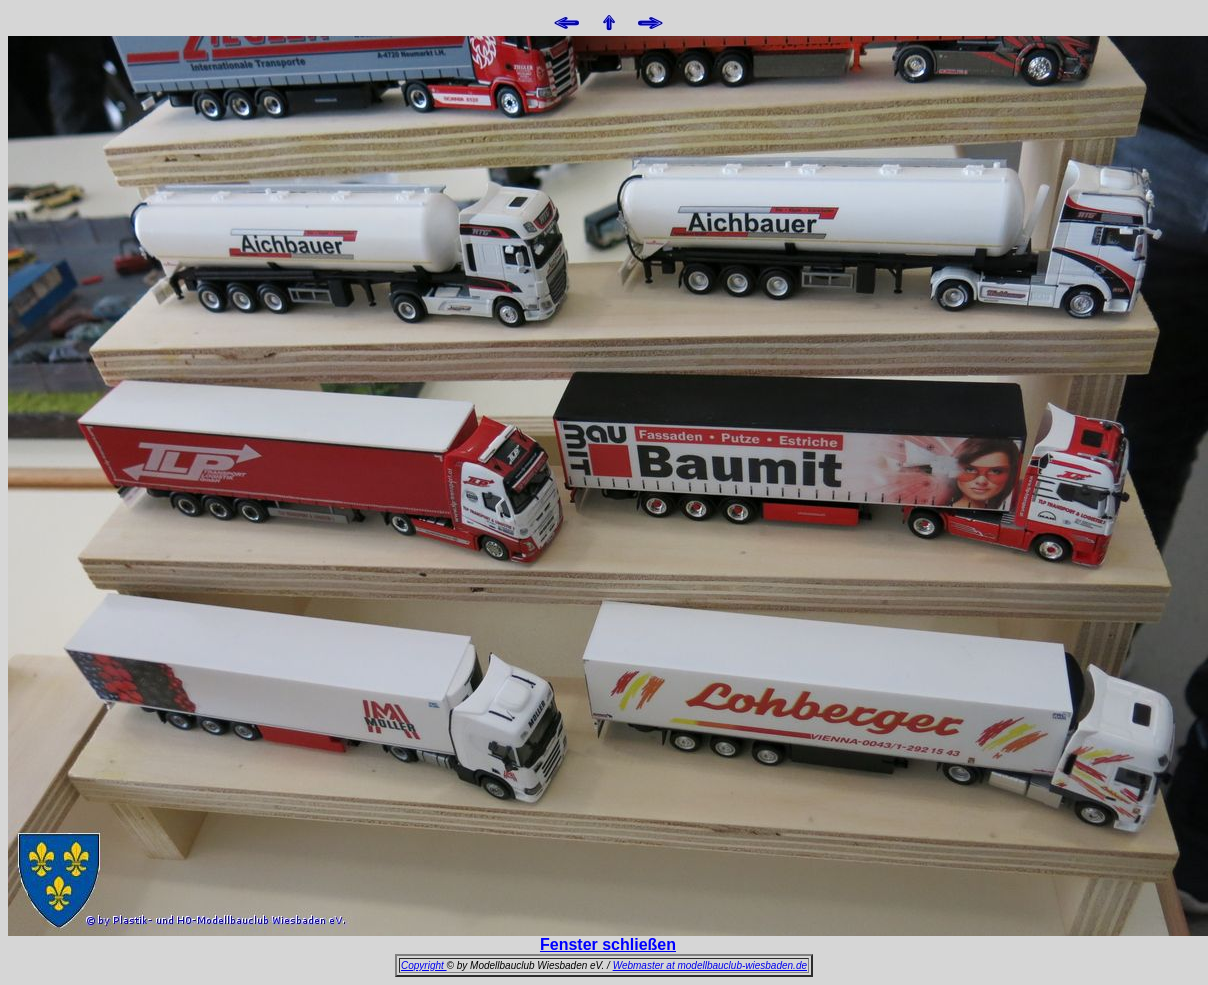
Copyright (424, 965)
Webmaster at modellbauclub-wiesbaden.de (710, 965)
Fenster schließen (608, 944)
